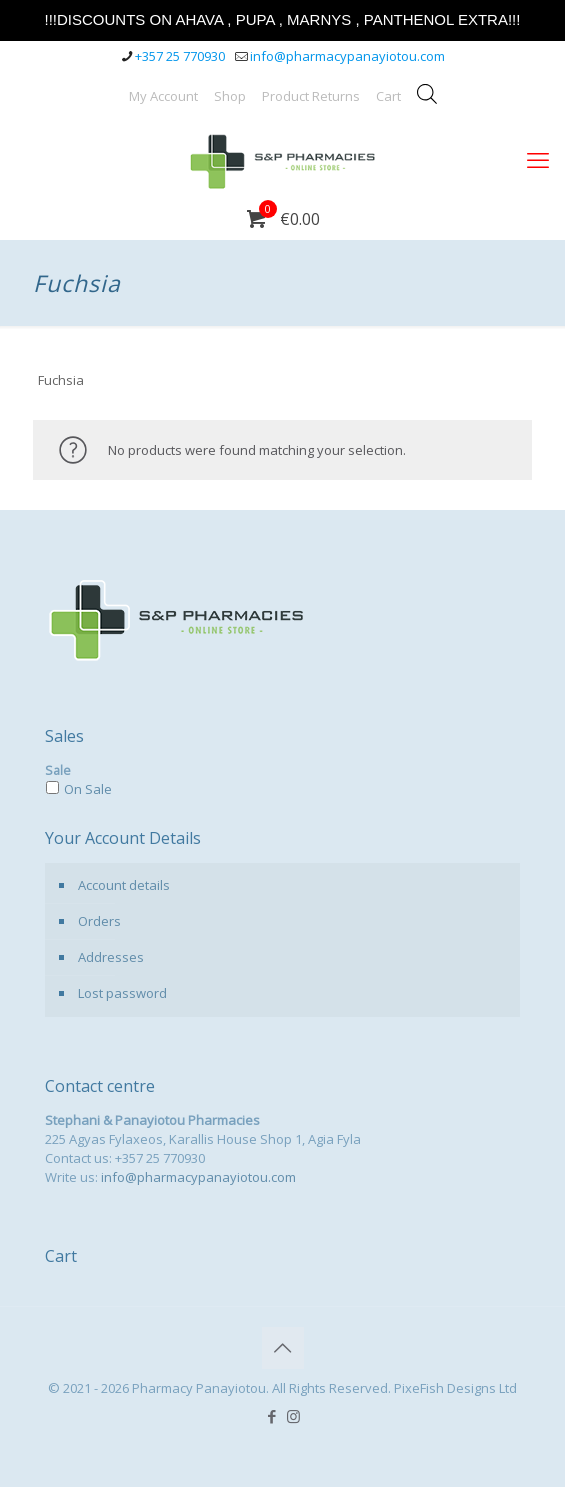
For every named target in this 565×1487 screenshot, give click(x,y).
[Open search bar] (427, 93)
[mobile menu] (538, 159)
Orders (99, 921)
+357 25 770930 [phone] (180, 56)
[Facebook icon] (272, 1416)
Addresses (111, 957)
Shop (230, 96)
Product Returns (311, 96)
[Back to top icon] (283, 1348)
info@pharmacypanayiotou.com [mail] (347, 56)
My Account (163, 96)
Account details (124, 885)
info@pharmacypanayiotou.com (198, 1177)
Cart (388, 96)
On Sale (88, 789)
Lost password (122, 993)
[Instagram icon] (293, 1416)
